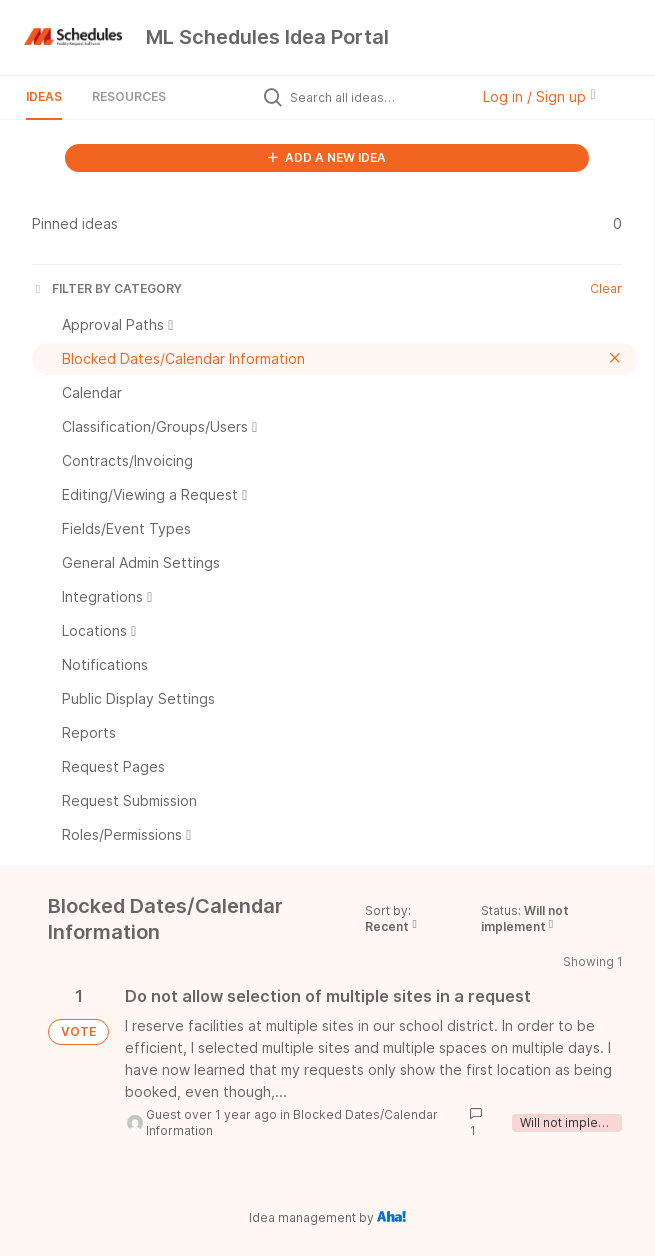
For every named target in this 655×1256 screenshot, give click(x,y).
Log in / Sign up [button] (539, 96)
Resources (129, 96)
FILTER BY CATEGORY (107, 288)
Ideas (44, 96)
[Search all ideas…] (375, 97)
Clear (606, 288)
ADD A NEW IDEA (327, 157)
